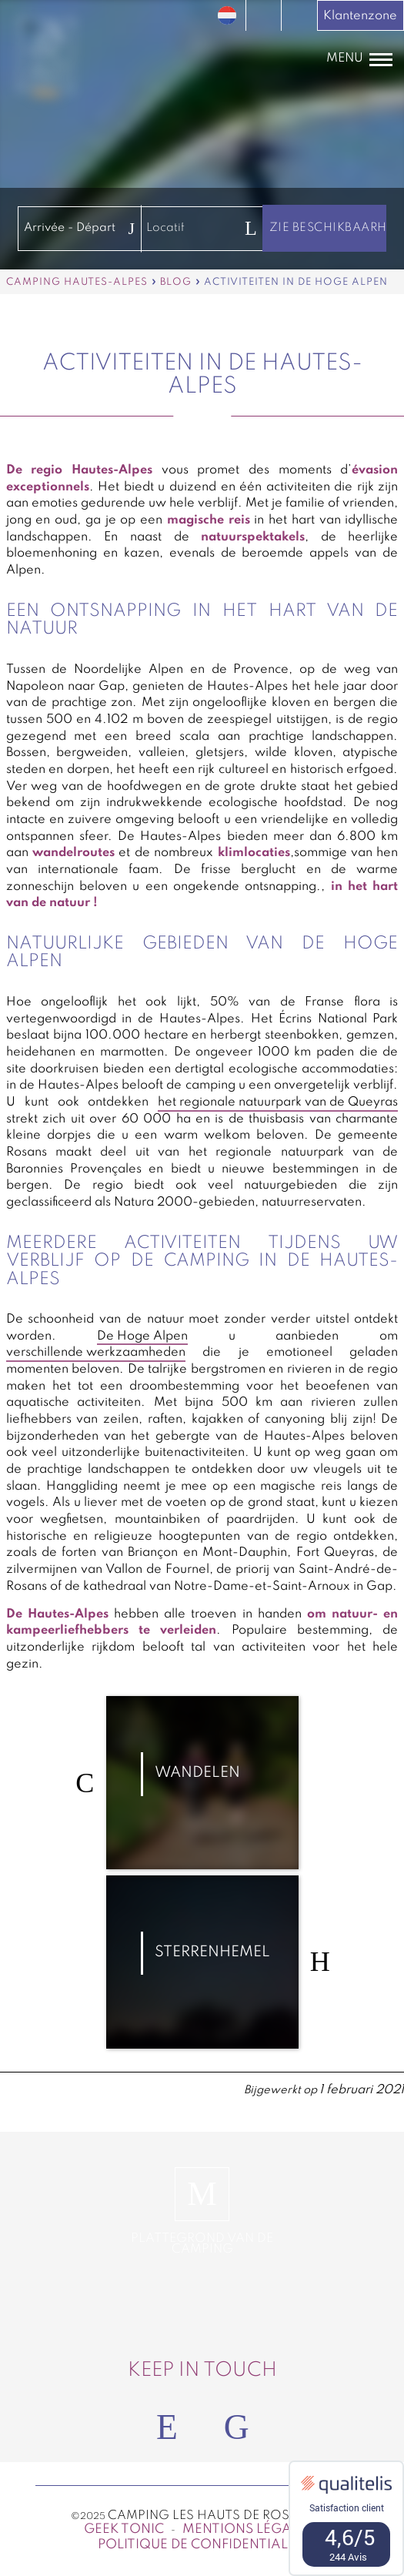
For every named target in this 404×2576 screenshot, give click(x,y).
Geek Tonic (124, 2529)
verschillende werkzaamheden (95, 1353)
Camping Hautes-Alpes (77, 282)
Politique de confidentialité (202, 2544)
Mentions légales (248, 2529)
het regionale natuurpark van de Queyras (278, 1102)
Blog (176, 282)
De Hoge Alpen (142, 1336)
